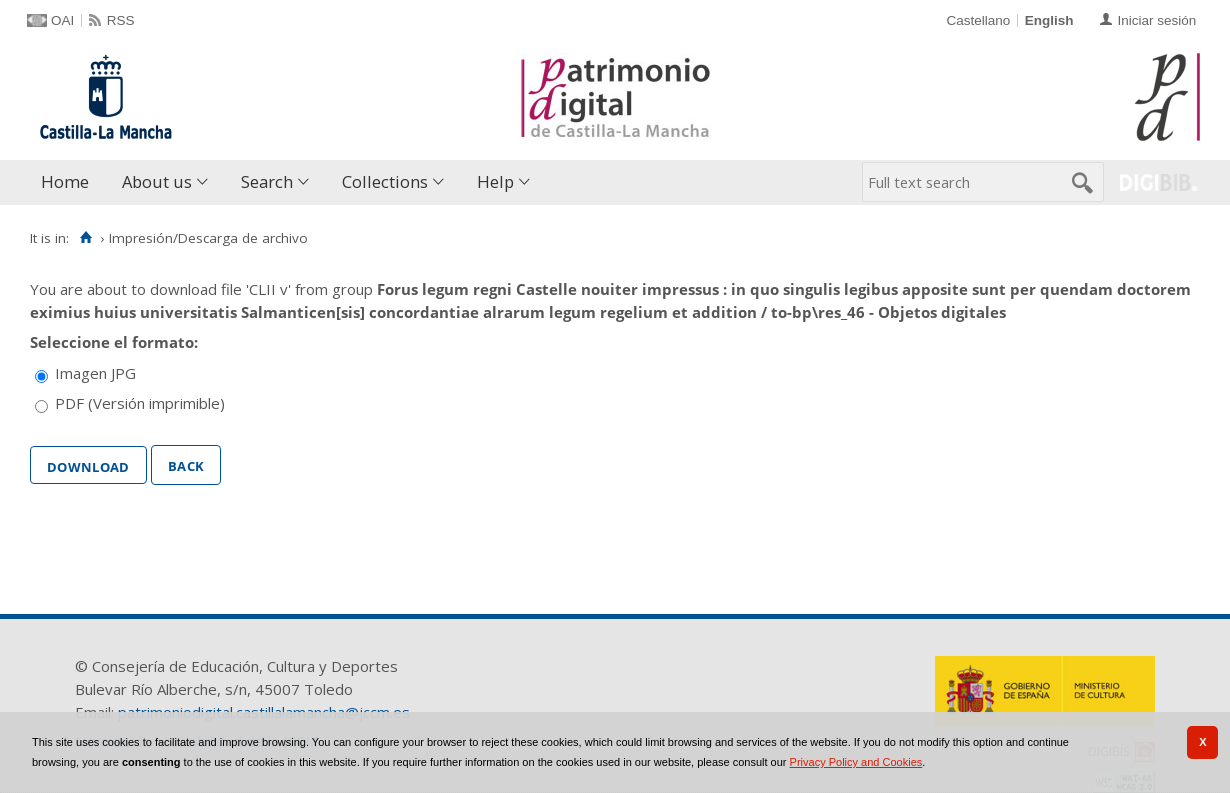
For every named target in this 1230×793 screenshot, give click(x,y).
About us (157, 181)
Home (65, 181)
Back (186, 464)
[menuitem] (69, 182)
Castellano (978, 20)
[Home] (85, 238)
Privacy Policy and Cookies (856, 762)
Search (267, 181)
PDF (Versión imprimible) (140, 403)
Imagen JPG (95, 373)
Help (495, 181)
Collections (385, 181)
